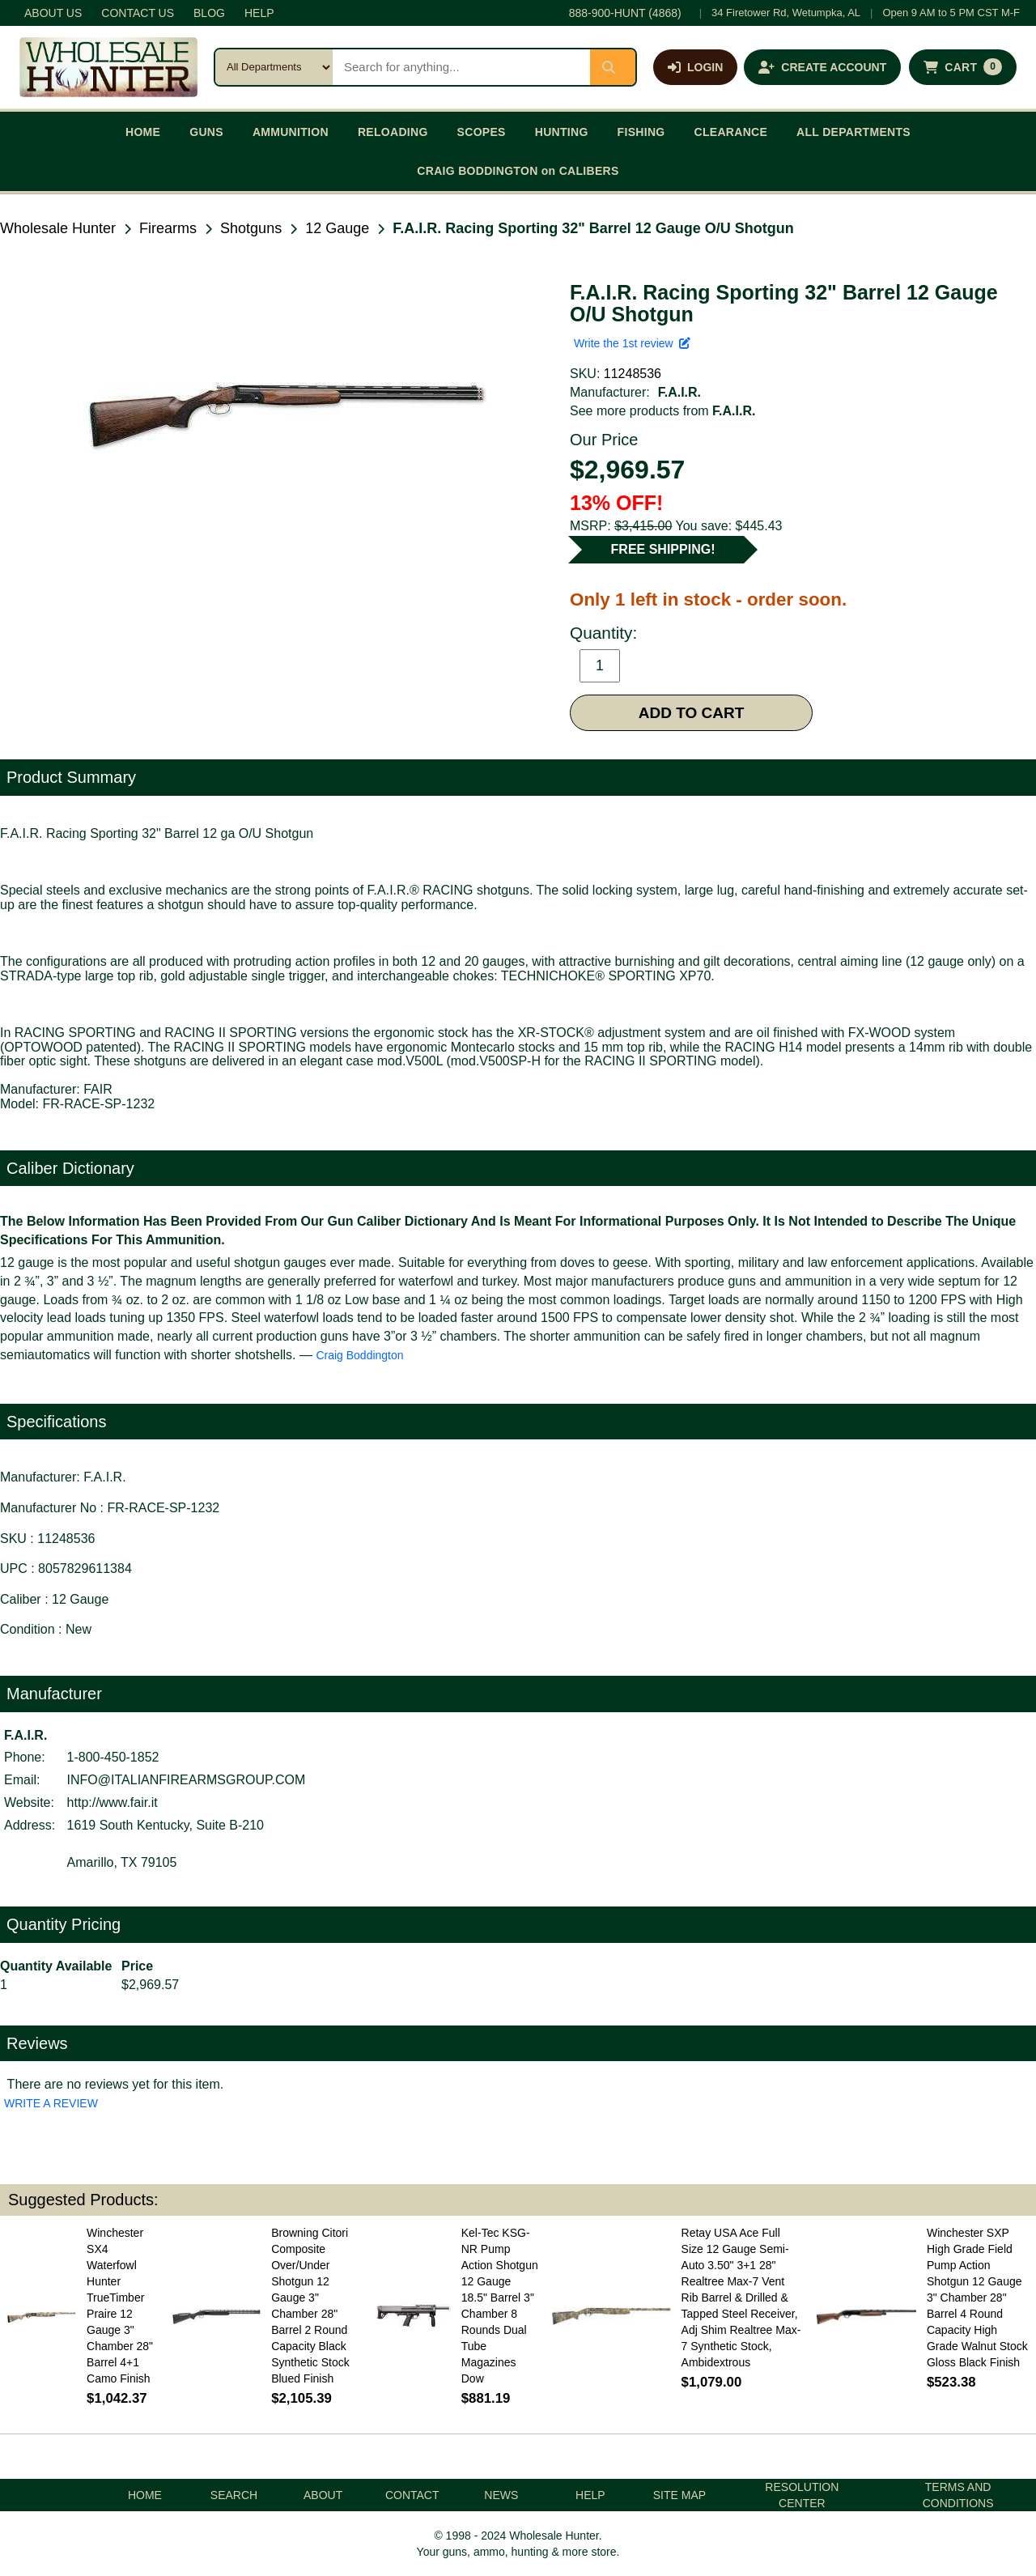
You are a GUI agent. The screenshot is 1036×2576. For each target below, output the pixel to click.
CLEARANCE (731, 131)
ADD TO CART (692, 712)
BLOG (209, 12)
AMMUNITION (291, 131)
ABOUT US (53, 12)
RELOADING (393, 131)
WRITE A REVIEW (51, 2103)
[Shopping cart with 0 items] (963, 67)
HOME (142, 131)
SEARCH (233, 2495)
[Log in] (695, 67)
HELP (259, 12)
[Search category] (274, 67)
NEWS (501, 2495)
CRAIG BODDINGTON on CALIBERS (517, 170)
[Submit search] (612, 67)
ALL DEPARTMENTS (853, 131)
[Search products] (461, 67)
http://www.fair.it (112, 1802)
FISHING (641, 131)
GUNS (206, 131)
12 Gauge (337, 228)
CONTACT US (137, 12)
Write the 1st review (632, 343)
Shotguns (251, 228)
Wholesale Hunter (58, 228)
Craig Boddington (359, 1355)
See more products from (662, 411)
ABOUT (323, 2495)
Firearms (168, 228)
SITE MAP (679, 2495)
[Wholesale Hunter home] (108, 67)
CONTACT (412, 2495)
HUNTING (561, 131)
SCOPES (481, 131)
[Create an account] (822, 67)
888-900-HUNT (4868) (625, 12)
